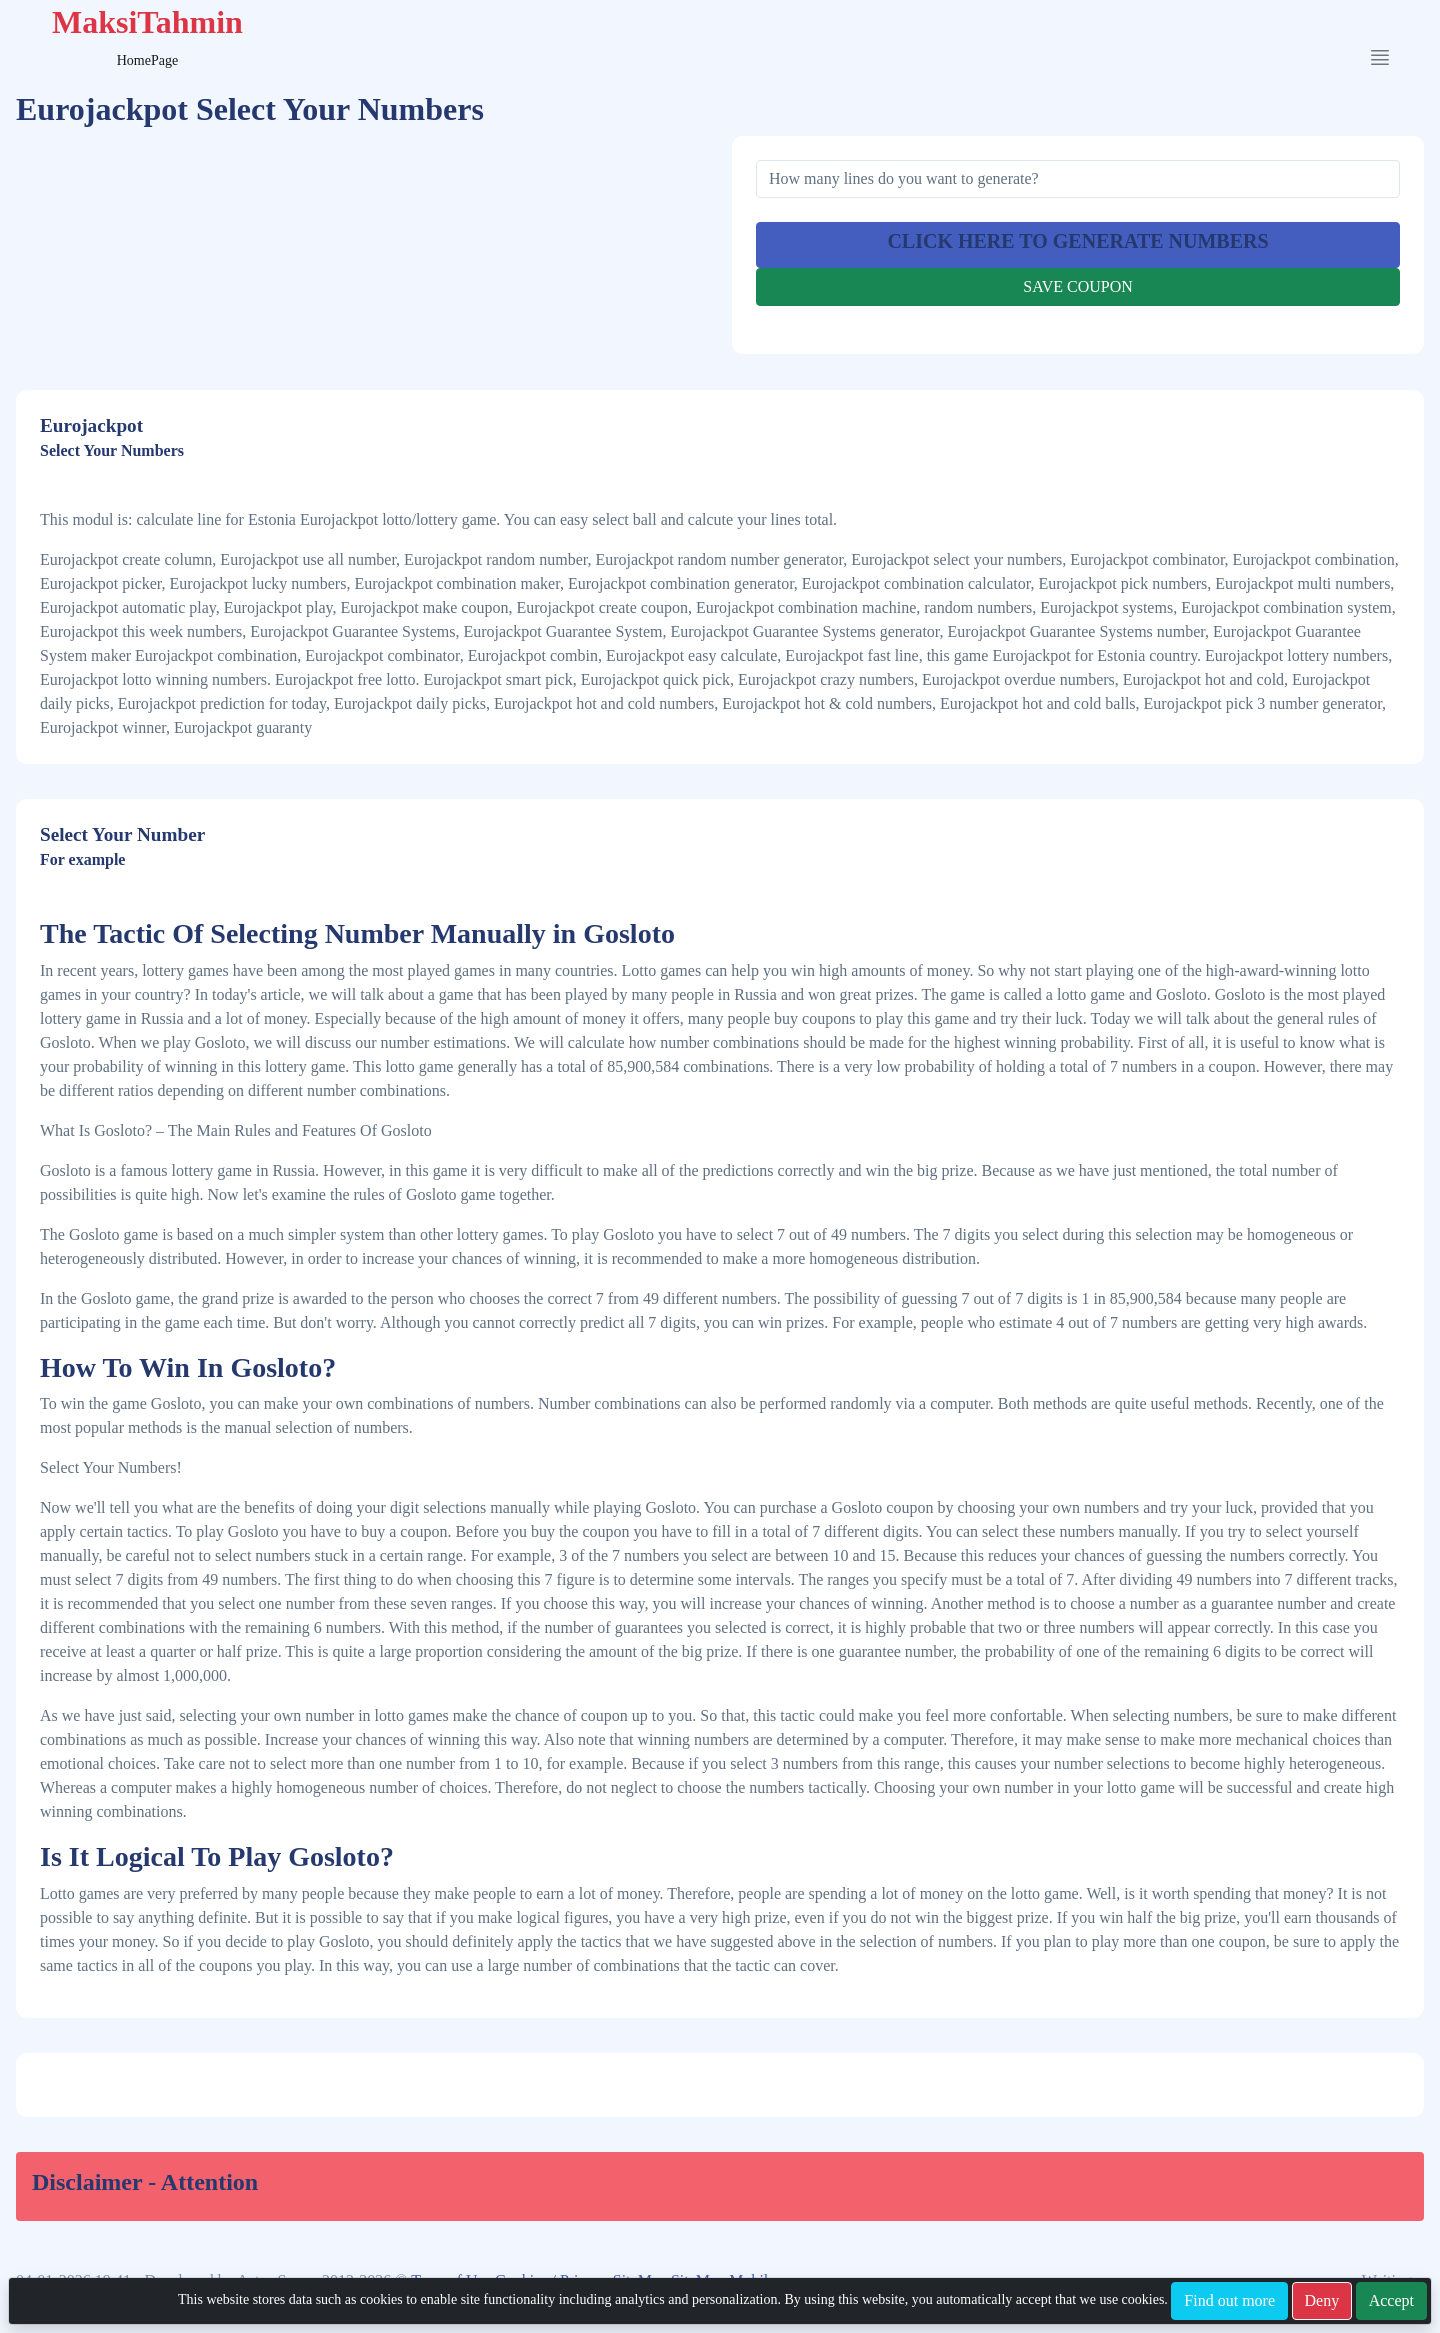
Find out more (1229, 2300)
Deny (1322, 2300)
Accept (1391, 2300)
